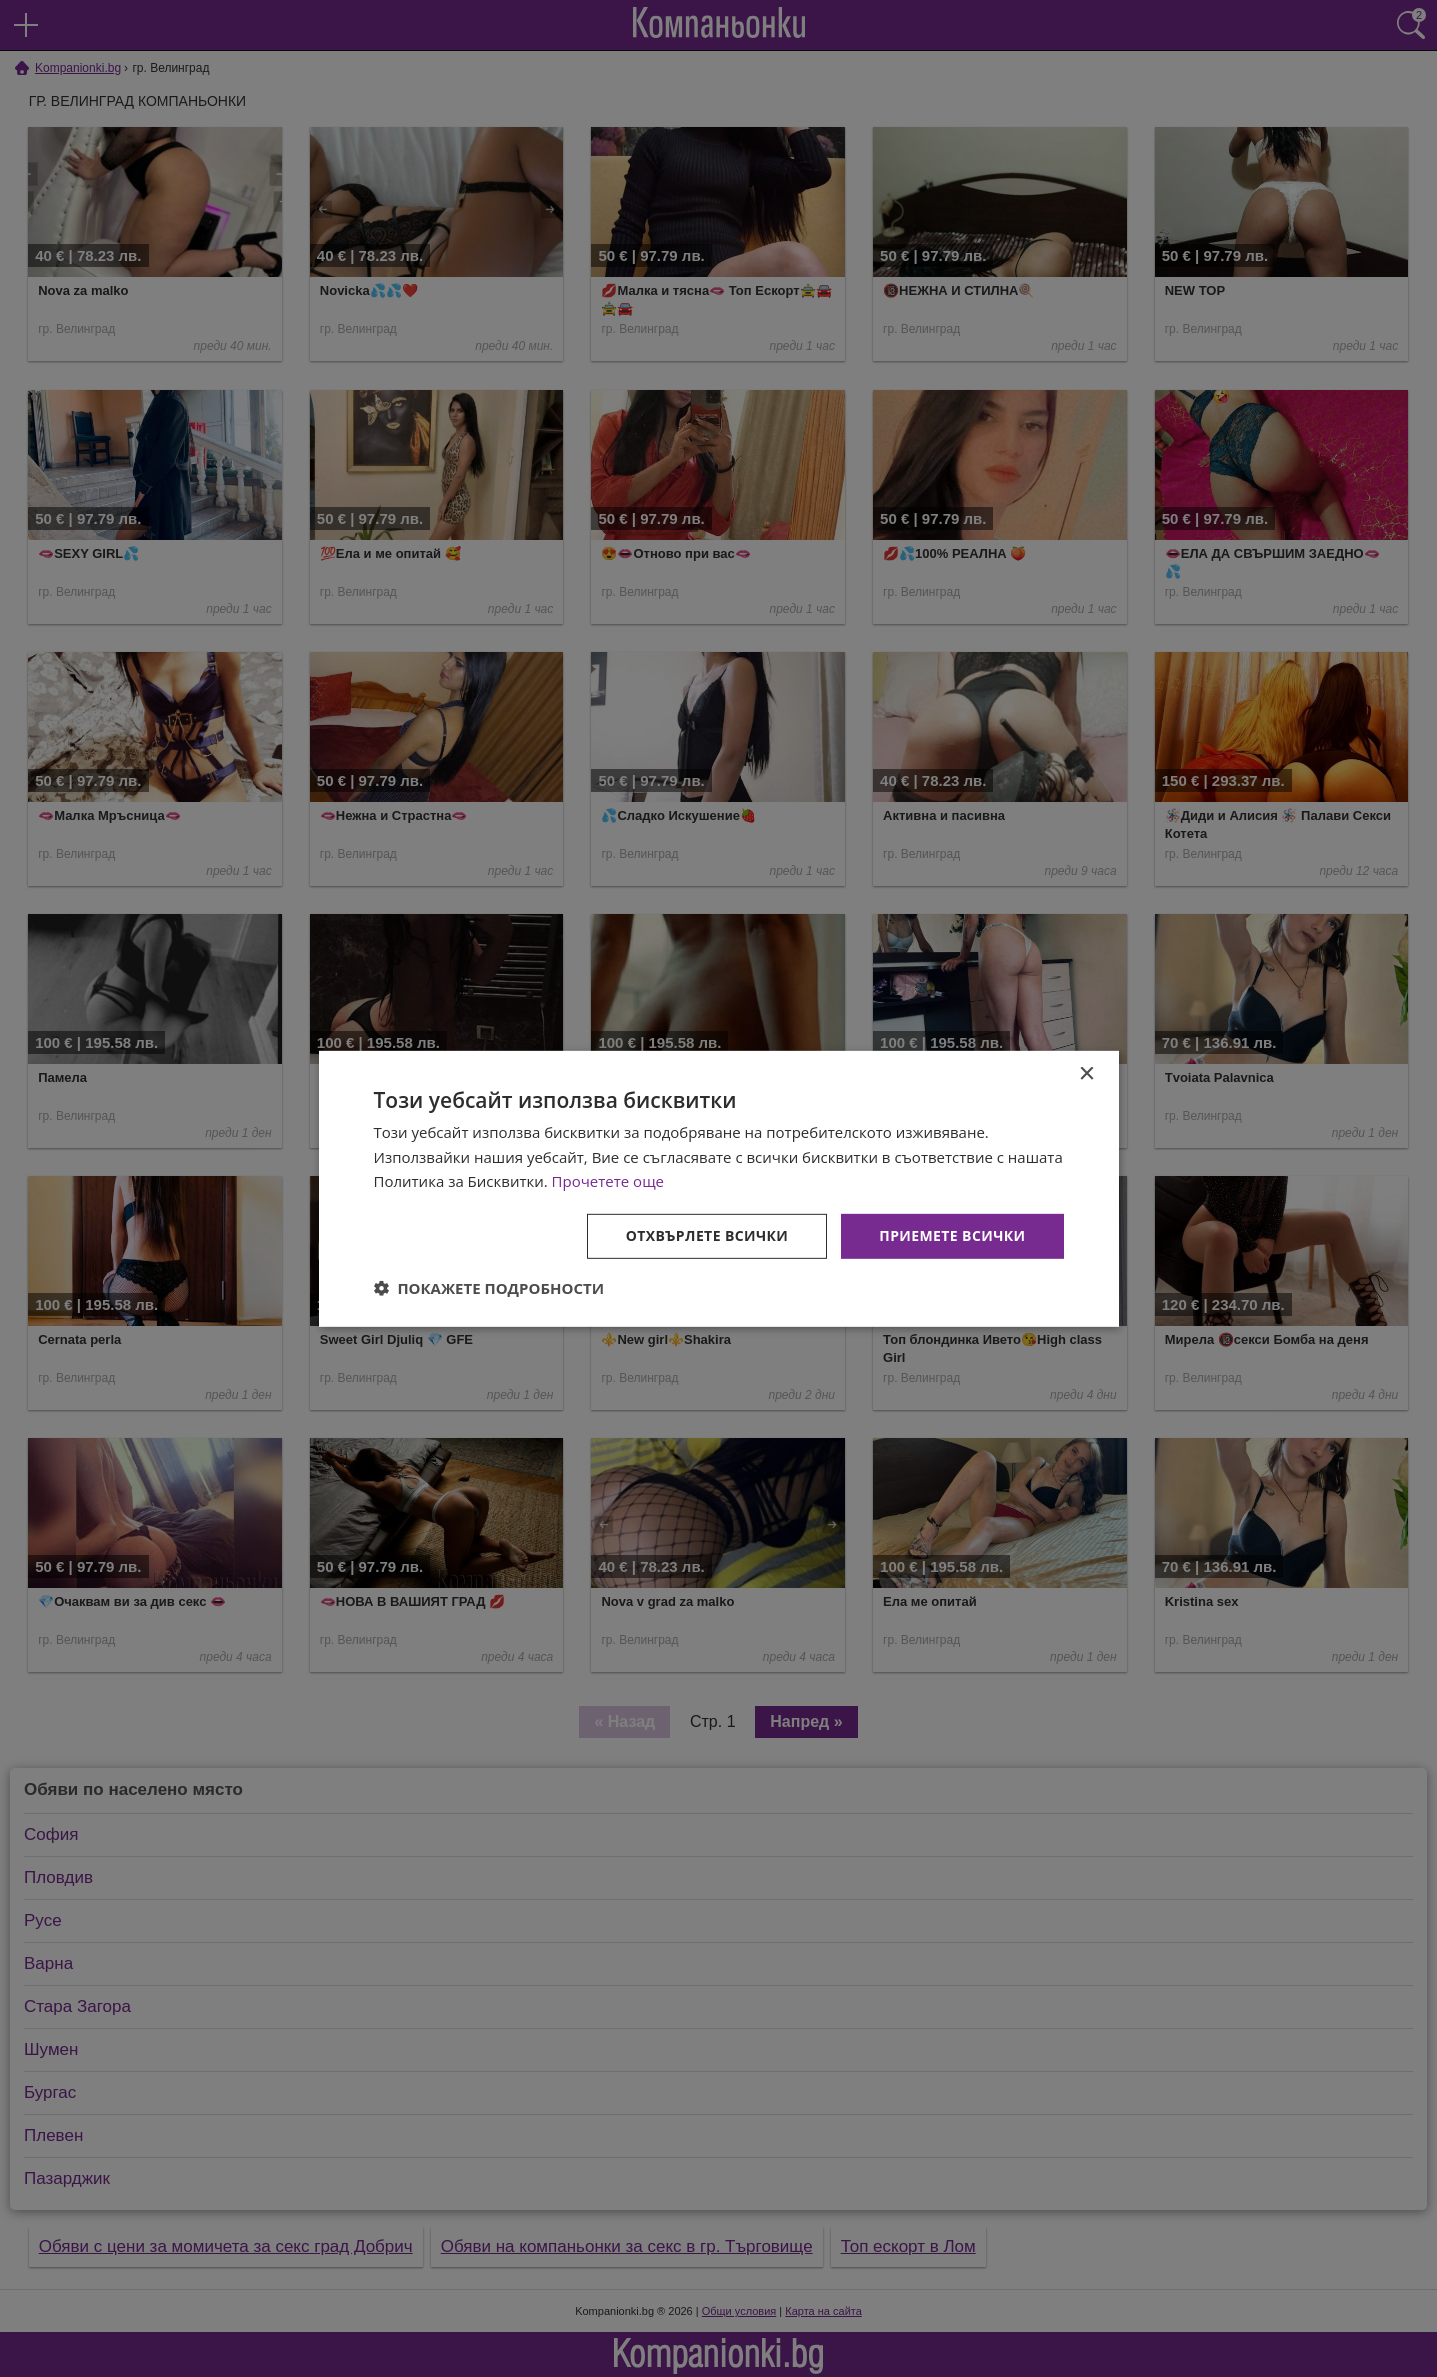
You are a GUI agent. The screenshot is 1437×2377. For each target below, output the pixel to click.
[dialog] (719, 1188)
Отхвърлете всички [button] (707, 1235)
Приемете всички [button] (952, 1235)
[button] (489, 1288)
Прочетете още (608, 1181)
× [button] (1086, 1073)
